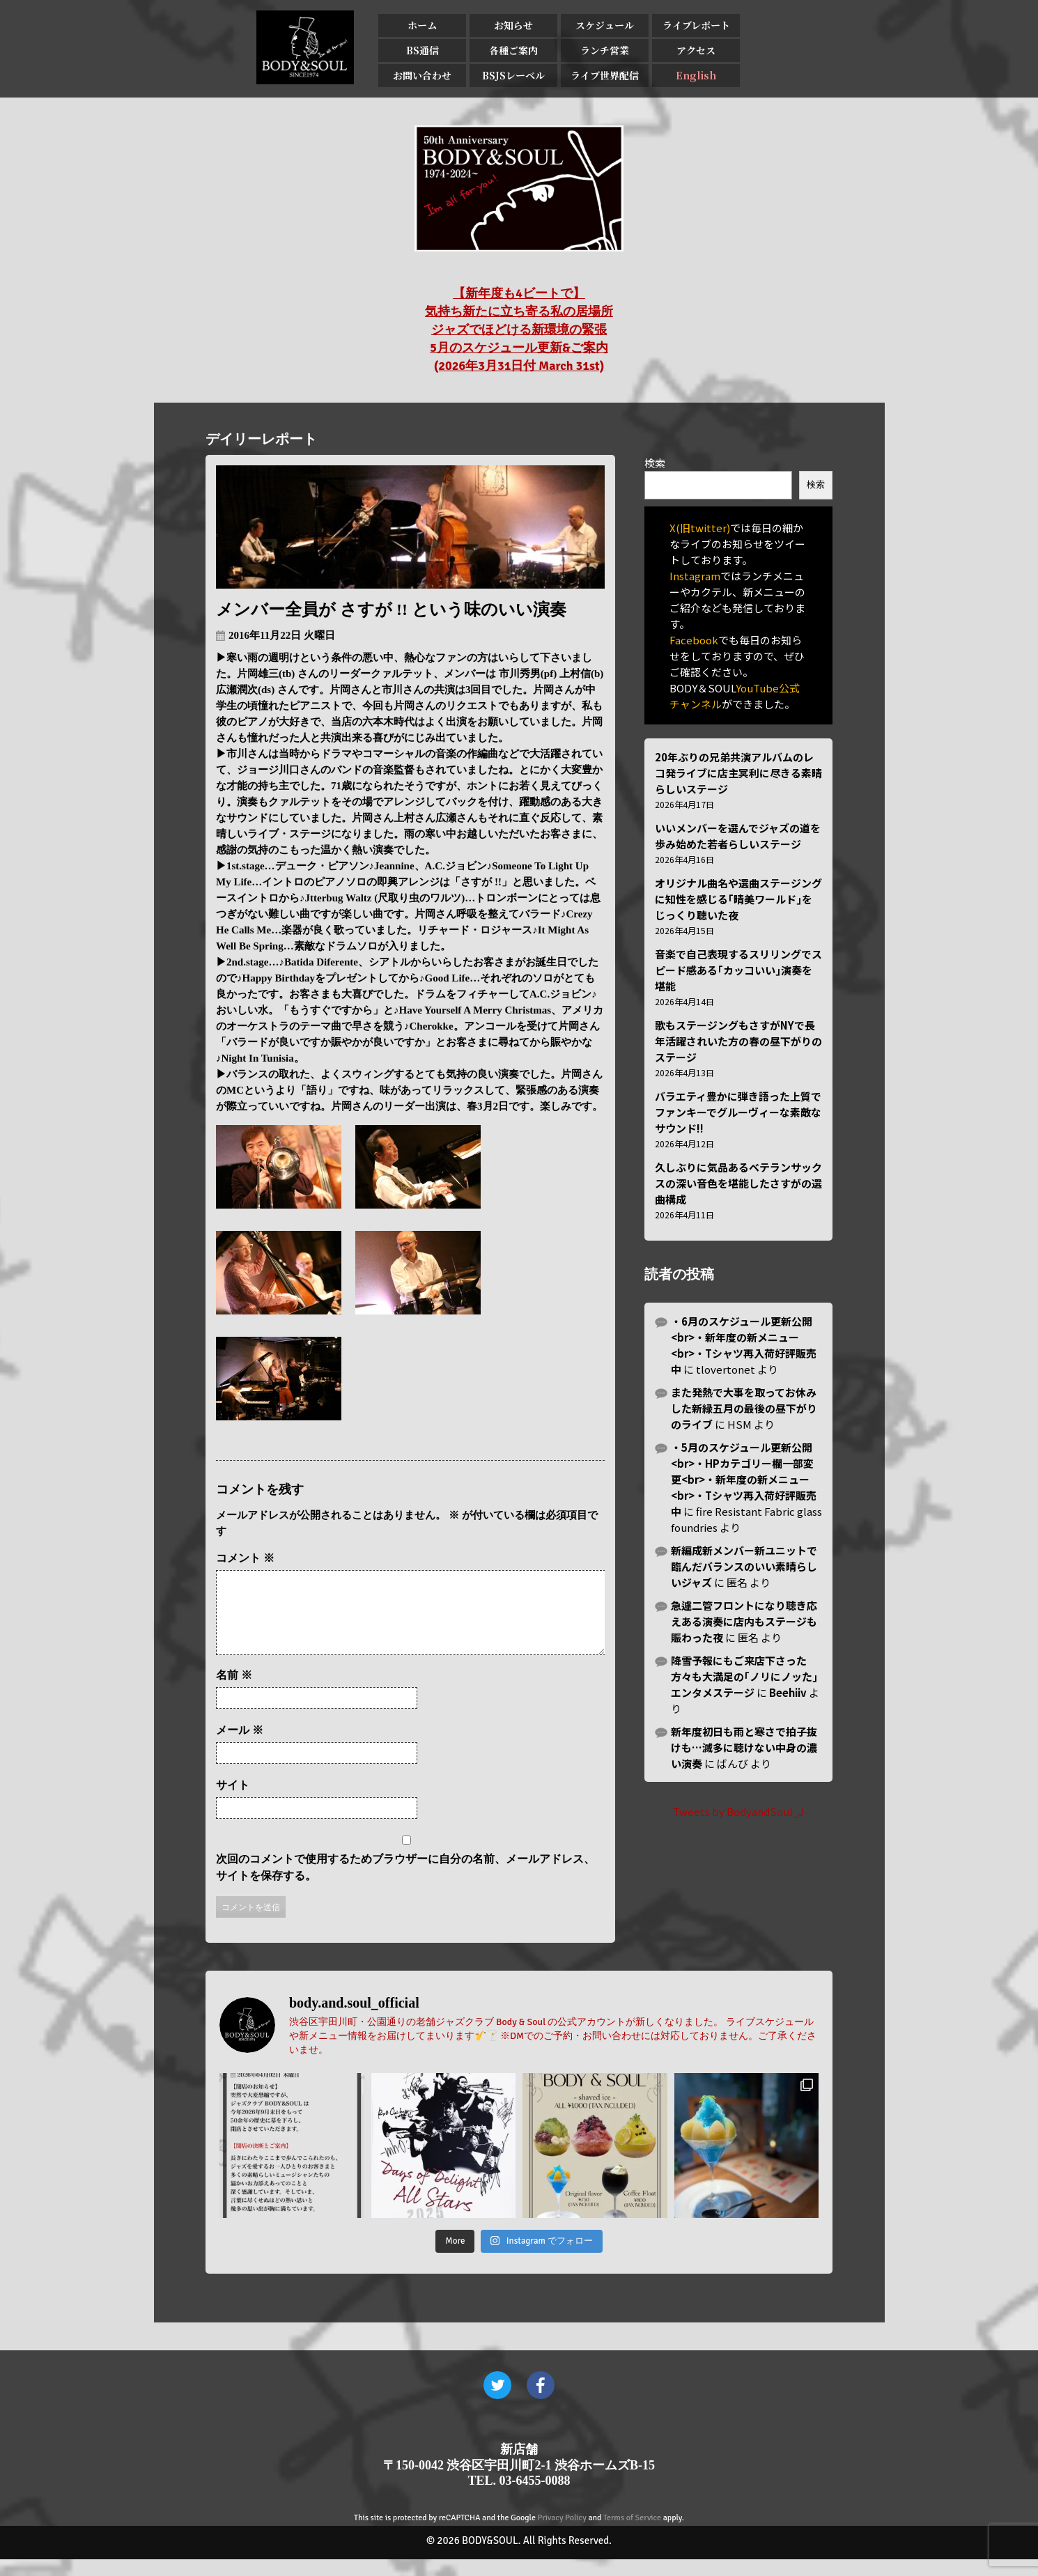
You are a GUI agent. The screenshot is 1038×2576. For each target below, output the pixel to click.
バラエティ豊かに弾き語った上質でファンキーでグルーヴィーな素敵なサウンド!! (738, 1112)
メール (239, 1747)
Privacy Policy (562, 2534)
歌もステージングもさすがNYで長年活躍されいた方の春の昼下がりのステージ (738, 1041)
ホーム (422, 25)
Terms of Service (632, 2534)
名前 (234, 1692)
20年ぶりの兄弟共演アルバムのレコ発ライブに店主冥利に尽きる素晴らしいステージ (738, 773)
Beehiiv (788, 1692)
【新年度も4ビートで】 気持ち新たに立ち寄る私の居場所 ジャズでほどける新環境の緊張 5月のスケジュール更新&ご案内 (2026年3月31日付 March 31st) (519, 329)
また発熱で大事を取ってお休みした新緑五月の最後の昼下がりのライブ (744, 1408)
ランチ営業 (604, 50)
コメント (245, 1558)
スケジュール (604, 25)
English (696, 75)
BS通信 (422, 50)
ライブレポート (696, 25)
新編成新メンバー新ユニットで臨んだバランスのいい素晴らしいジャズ (744, 1566)
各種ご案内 (513, 50)
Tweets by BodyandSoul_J (738, 1811)
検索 (654, 463)
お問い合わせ (422, 75)
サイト (232, 1802)
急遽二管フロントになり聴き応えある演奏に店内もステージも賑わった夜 (744, 1621)
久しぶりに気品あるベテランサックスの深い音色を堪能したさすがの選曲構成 (738, 1183)
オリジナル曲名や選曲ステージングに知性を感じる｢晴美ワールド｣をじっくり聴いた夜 (738, 899)
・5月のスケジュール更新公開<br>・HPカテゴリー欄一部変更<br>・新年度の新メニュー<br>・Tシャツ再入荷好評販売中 (743, 1479)
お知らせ (513, 25)
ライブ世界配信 (605, 75)
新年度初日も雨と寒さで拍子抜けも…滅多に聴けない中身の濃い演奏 (744, 1747)
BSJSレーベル (513, 75)
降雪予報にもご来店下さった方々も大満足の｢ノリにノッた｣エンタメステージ (744, 1676)
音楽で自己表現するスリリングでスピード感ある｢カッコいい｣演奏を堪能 (738, 970)
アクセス (695, 50)
